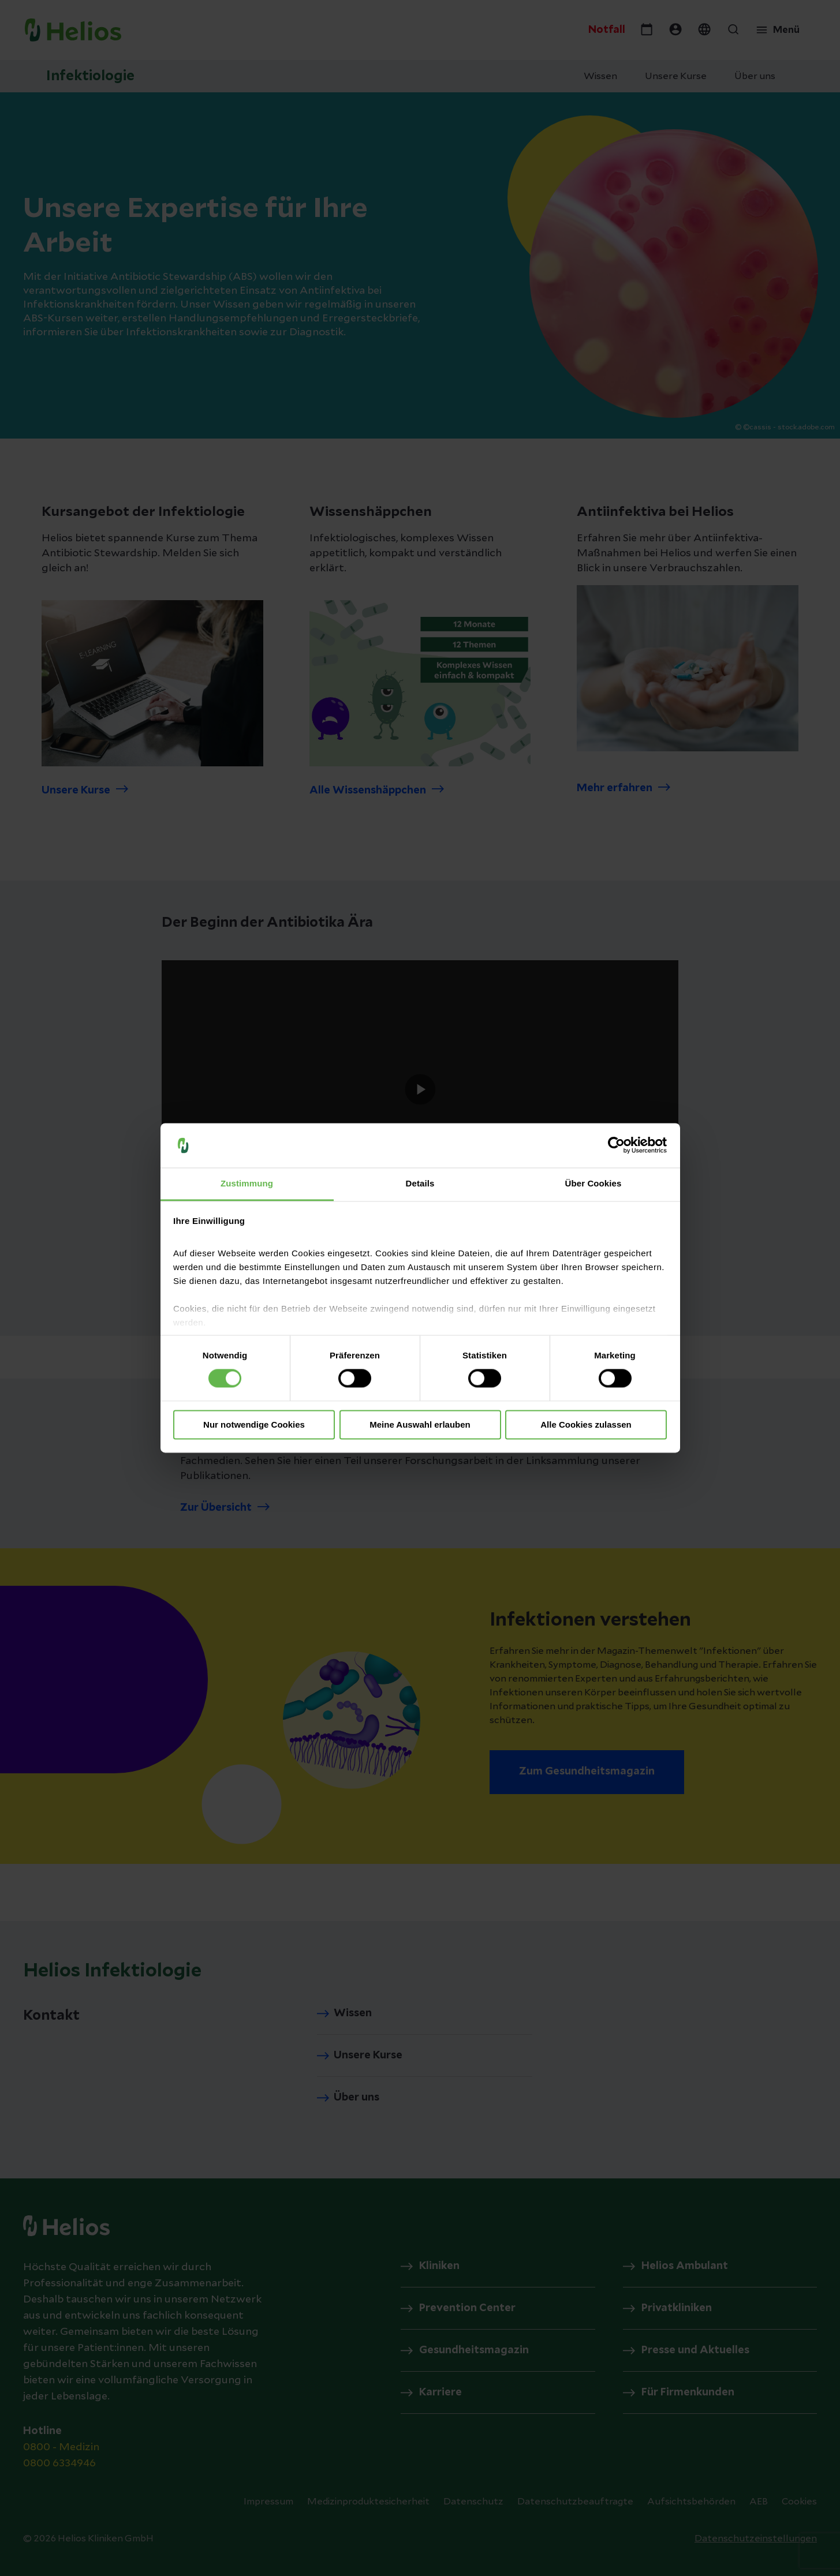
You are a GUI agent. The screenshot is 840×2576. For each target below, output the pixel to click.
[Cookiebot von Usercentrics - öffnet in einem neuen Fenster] (616, 1145)
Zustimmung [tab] (247, 1183)
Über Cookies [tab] (593, 1183)
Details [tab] (420, 1183)
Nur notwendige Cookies (254, 1424)
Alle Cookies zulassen (586, 1424)
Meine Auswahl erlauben (420, 1424)
